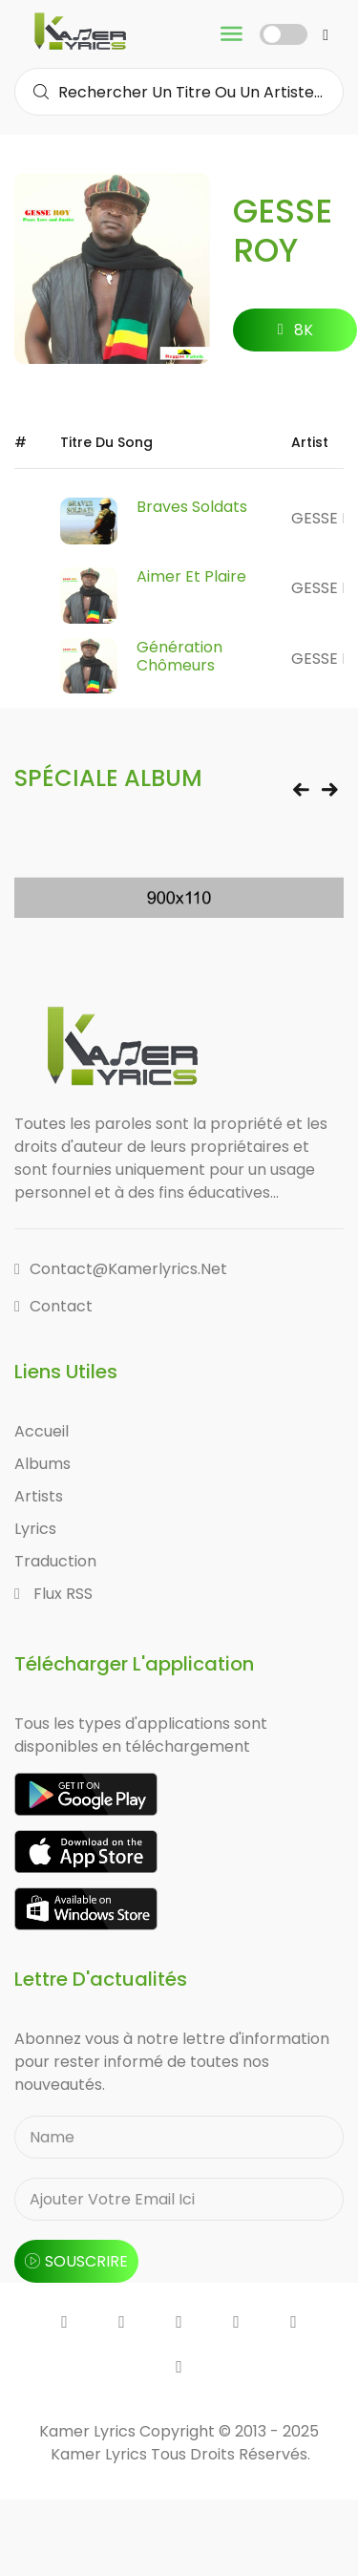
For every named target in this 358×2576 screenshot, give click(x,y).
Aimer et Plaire (191, 576)
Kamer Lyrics (101, 2454)
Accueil (41, 1431)
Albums (42, 1464)
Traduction (55, 1561)
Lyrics (35, 1529)
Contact (53, 1306)
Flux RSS (53, 1594)
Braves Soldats (192, 507)
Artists (38, 1496)
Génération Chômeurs (179, 656)
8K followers (295, 335)
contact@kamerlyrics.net (120, 1269)
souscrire (76, 2261)
